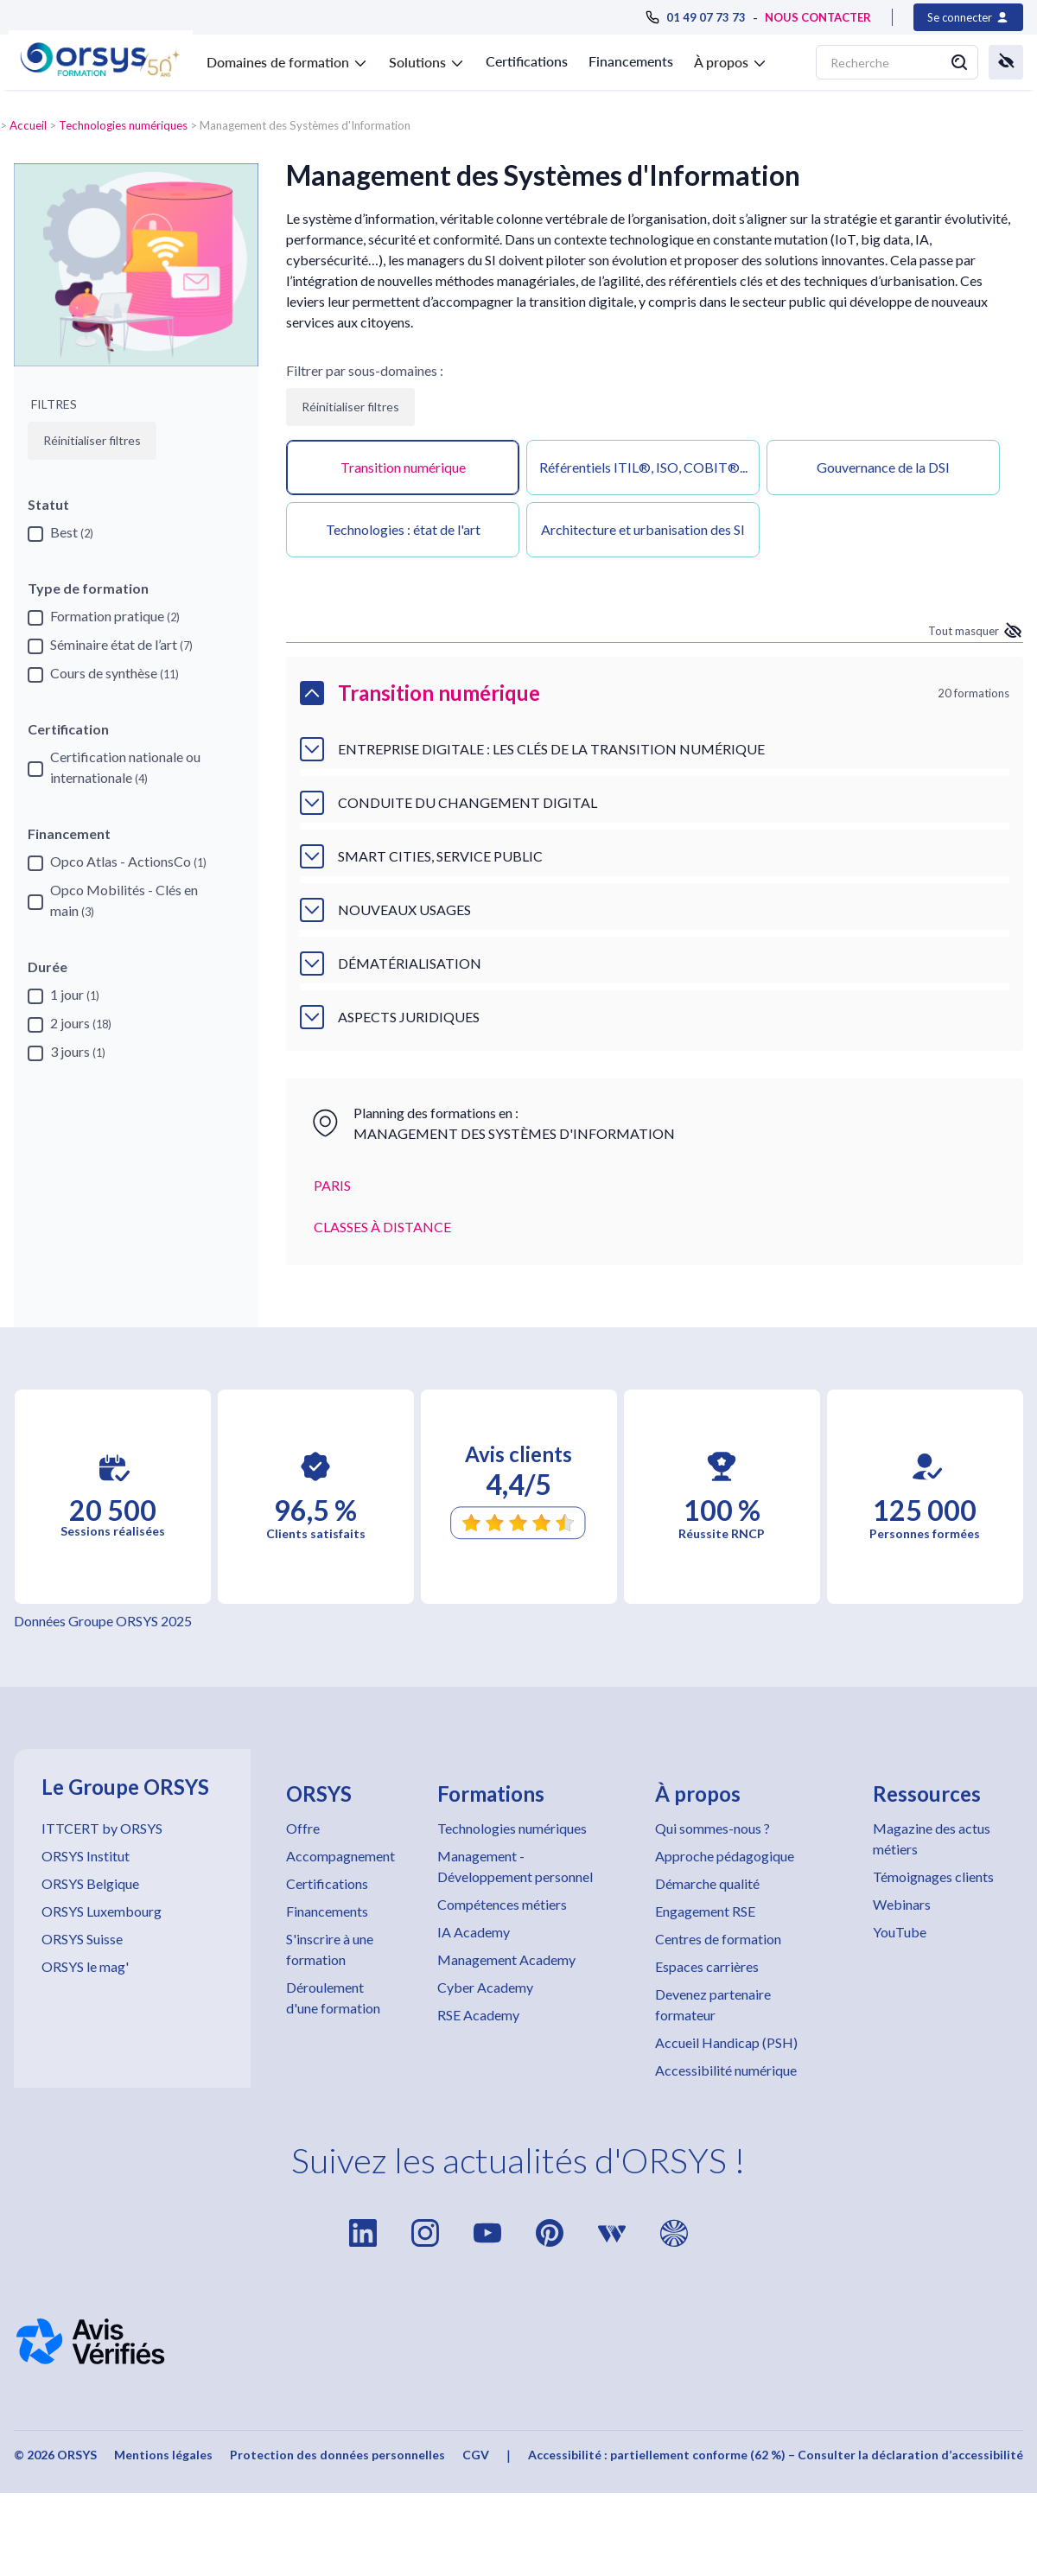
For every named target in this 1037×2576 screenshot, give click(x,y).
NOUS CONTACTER (818, 17)
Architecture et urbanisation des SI (643, 529)
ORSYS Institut (85, 1856)
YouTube (899, 1932)
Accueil (28, 125)
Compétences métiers (502, 1904)
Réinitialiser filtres (350, 406)
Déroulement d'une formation (333, 1997)
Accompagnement (340, 1856)
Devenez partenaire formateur (713, 2004)
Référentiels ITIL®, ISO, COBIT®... (643, 467)
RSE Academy (478, 2015)
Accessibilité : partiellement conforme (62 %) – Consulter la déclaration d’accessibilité (775, 2454)
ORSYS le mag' (85, 1966)
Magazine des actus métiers (931, 1838)
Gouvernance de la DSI (883, 467)
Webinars (902, 1904)
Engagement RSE (705, 1911)
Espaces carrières (707, 1966)
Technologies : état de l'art (403, 529)
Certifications (527, 61)
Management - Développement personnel (515, 1866)
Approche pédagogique (724, 1856)
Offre (303, 1828)
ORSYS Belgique (90, 1883)
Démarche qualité (707, 1883)
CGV (475, 2454)
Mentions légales (163, 2454)
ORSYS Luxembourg (101, 1911)
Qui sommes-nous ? (712, 1828)
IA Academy (473, 1932)
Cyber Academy (485, 1987)
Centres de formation (718, 1938)
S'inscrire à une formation (329, 1949)
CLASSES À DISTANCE (382, 1226)
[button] (287, 59)
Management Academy (506, 1959)
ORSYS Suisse (82, 1938)
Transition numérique (403, 467)
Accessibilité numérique (726, 2070)
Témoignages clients (933, 1876)
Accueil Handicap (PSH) (726, 2042)
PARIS (332, 1185)
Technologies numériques (123, 125)
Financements (630, 61)
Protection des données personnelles (337, 2454)
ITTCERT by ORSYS (101, 1828)
